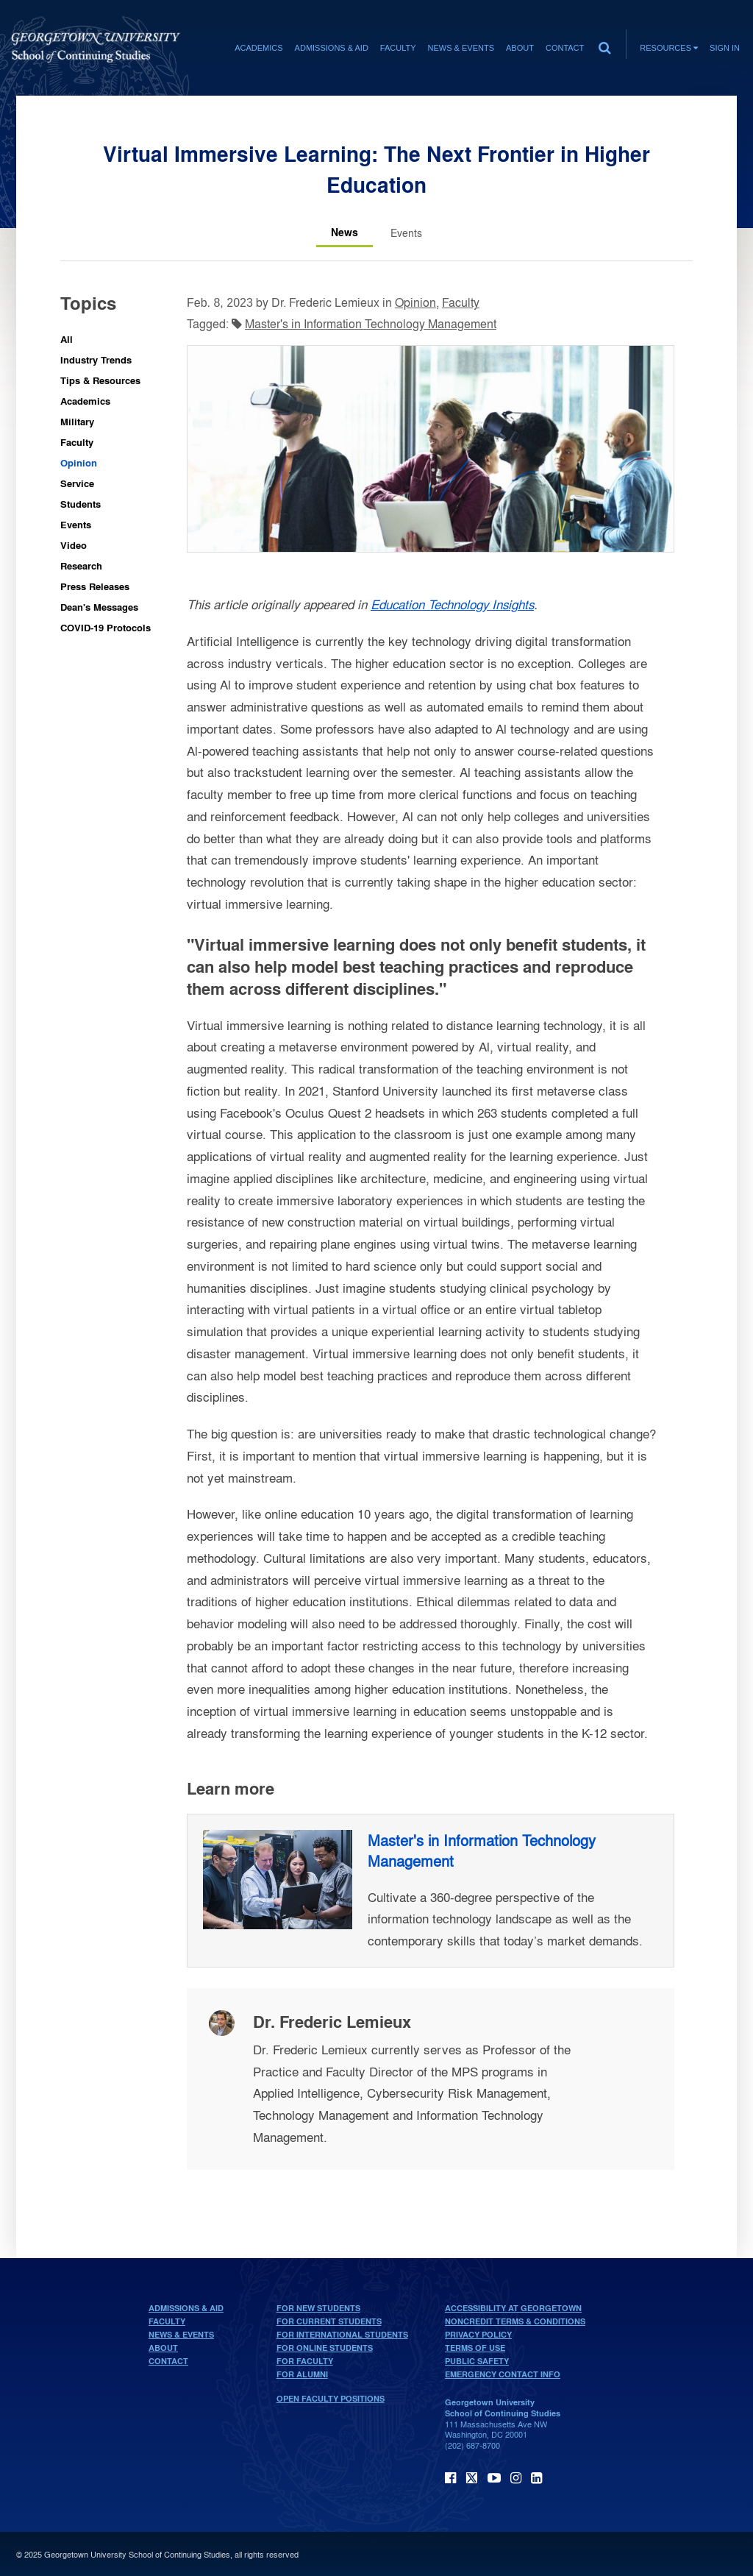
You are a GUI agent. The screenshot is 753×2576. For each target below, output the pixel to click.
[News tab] (344, 232)
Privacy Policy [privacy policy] (478, 2335)
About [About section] (520, 47)
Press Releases (94, 586)
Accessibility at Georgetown (513, 2308)
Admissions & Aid (186, 2308)
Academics (85, 401)
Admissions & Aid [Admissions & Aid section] (331, 47)
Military (77, 421)
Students (80, 504)
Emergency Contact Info (502, 2374)
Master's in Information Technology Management (370, 323)
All (66, 339)
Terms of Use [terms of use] (475, 2348)
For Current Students (329, 2321)
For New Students (318, 2308)
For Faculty (304, 2361)
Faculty (76, 442)
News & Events (181, 2335)
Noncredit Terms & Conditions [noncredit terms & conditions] (515, 2321)
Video (73, 545)
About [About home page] (163, 2348)
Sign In (725, 47)
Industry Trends (96, 359)
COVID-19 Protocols (105, 627)
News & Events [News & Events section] (461, 47)
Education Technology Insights (452, 604)
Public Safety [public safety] (477, 2361)
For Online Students (324, 2348)
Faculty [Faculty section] (398, 47)
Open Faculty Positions (330, 2399)
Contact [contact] (565, 47)
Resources (669, 47)
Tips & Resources (100, 380)
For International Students (342, 2335)
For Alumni (302, 2374)
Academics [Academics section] (258, 47)
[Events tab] (406, 232)
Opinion (78, 462)
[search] (604, 44)
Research (81, 565)
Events (75, 524)
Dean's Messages (99, 607)
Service (77, 483)
